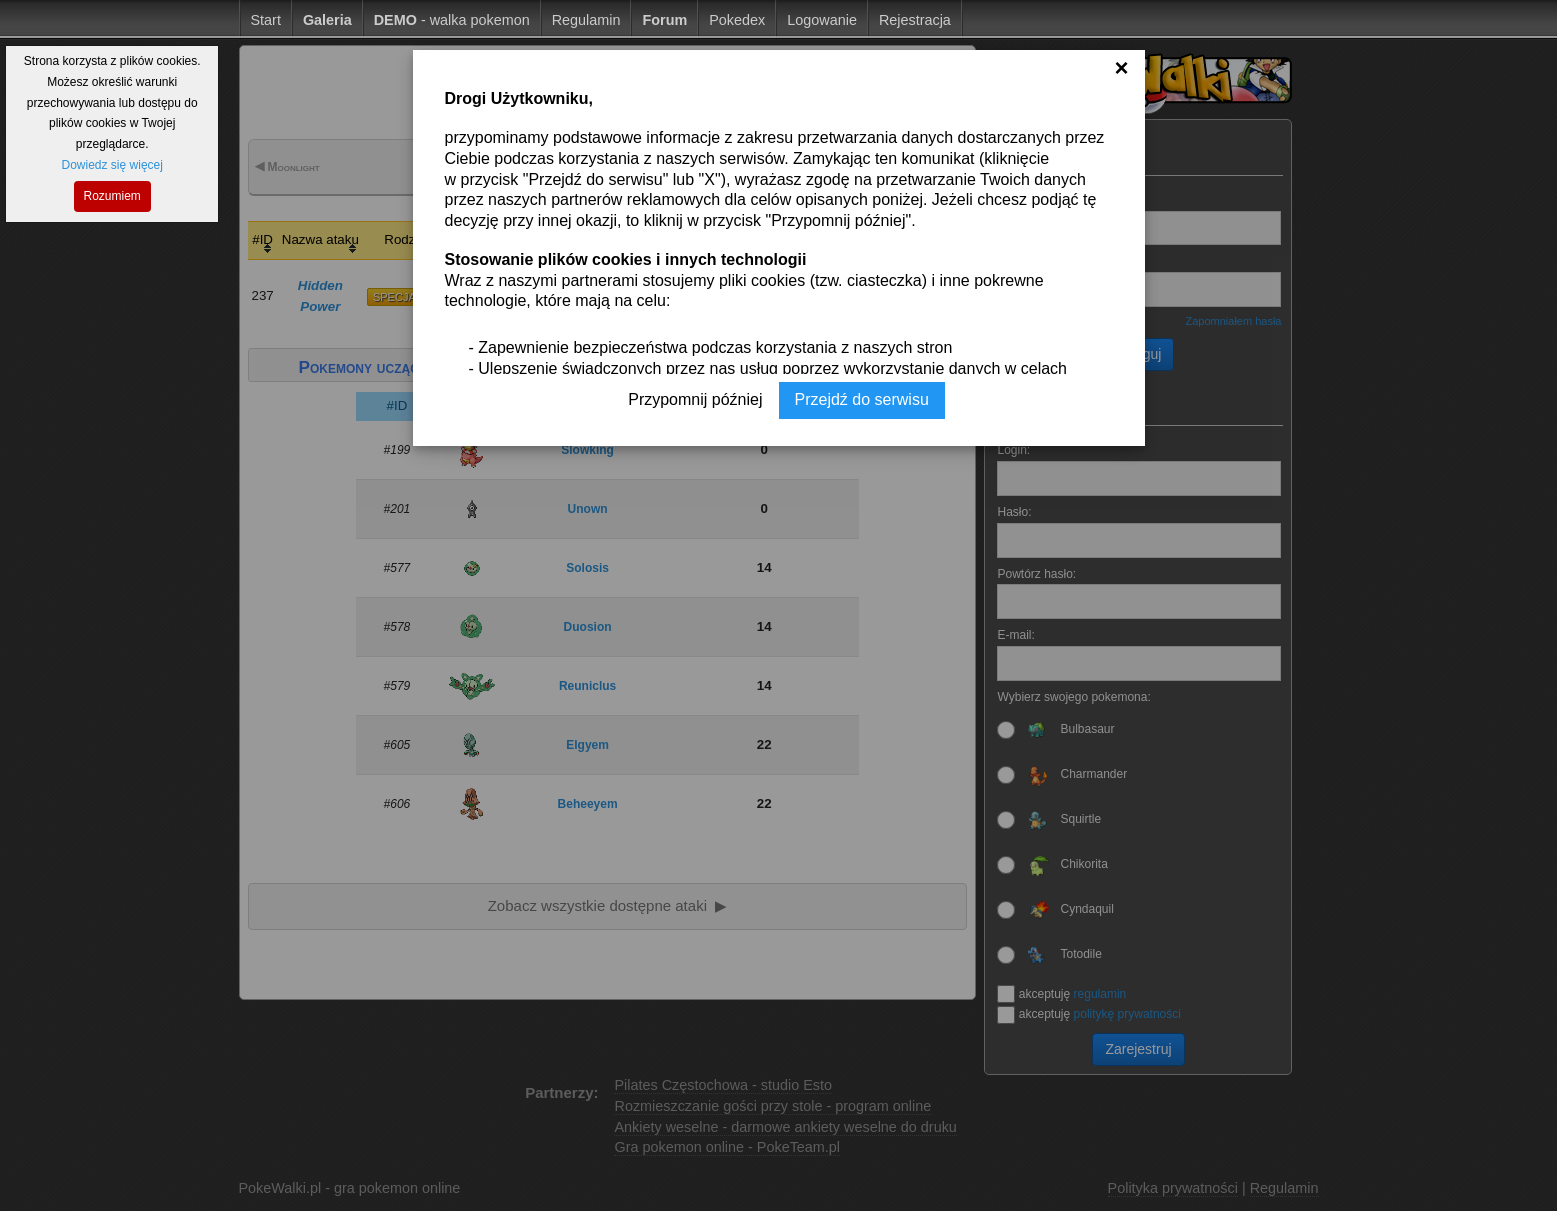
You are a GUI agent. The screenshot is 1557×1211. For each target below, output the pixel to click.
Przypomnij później (695, 399)
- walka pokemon (452, 20)
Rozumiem (112, 196)
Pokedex (737, 20)
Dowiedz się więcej (112, 165)
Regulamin (586, 20)
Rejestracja (915, 20)
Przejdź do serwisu (862, 399)
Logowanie (822, 20)
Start (266, 20)
